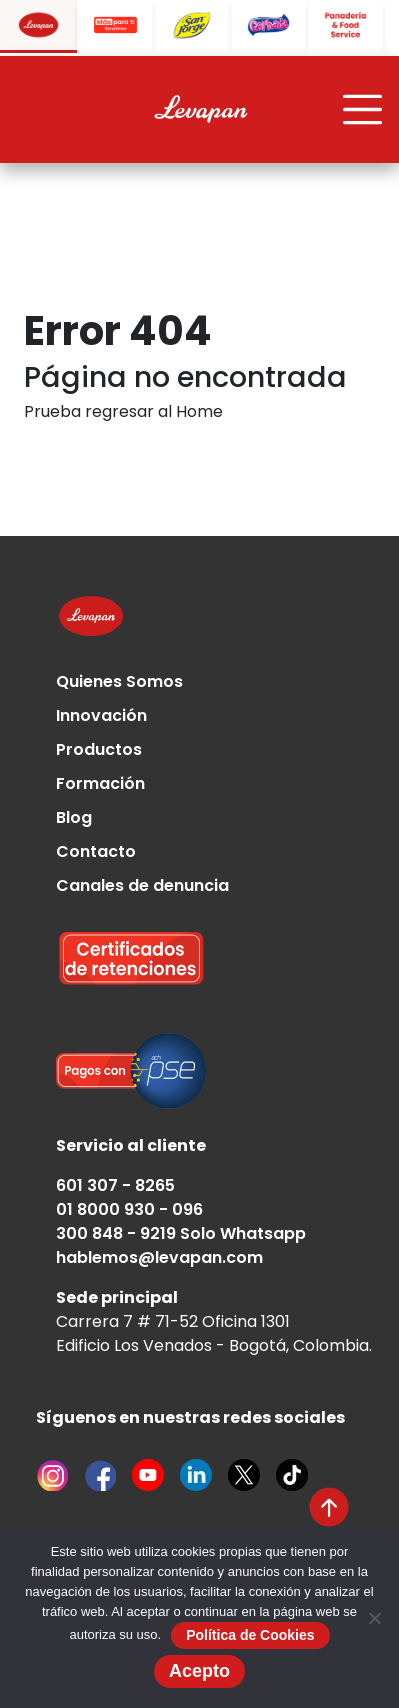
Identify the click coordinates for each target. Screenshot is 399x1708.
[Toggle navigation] (363, 110)
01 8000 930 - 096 (129, 1209)
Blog (74, 817)
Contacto (96, 851)
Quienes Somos (119, 681)
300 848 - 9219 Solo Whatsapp (181, 1233)
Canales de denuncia (142, 885)
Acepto (199, 1671)
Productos (99, 749)
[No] (374, 1618)
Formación (100, 783)
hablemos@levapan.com (159, 1257)
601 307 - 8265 (115, 1185)
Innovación (101, 715)
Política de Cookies (250, 1635)
